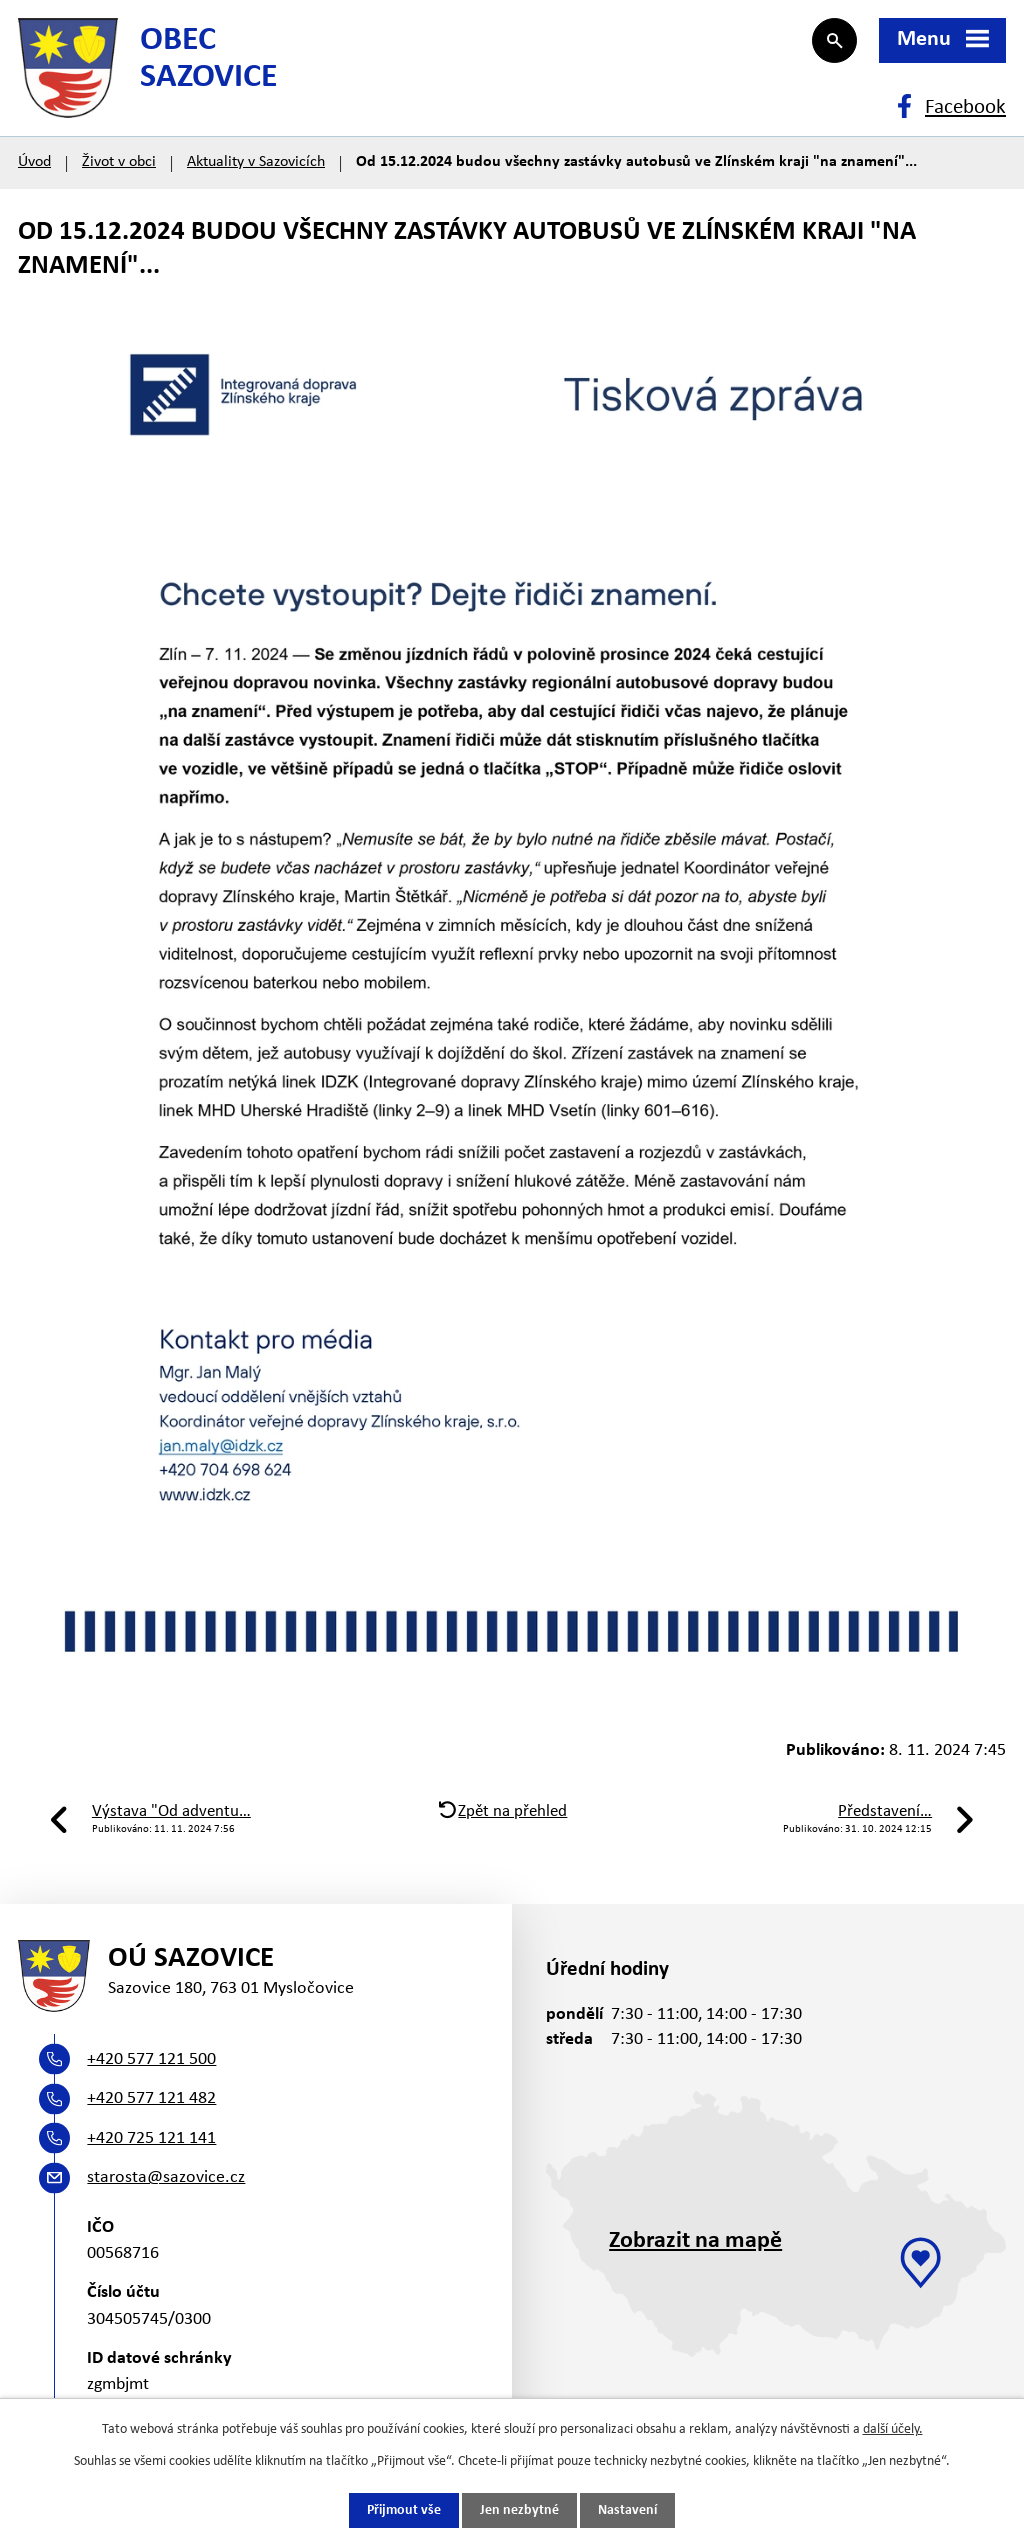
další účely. (893, 2429)
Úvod (34, 162)
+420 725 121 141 (151, 2138)
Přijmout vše (404, 2510)
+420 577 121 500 (151, 2059)
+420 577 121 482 (151, 2098)
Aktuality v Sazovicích (256, 162)
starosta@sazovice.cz (166, 2177)
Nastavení (627, 2510)
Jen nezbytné (519, 2510)
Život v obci (119, 162)
